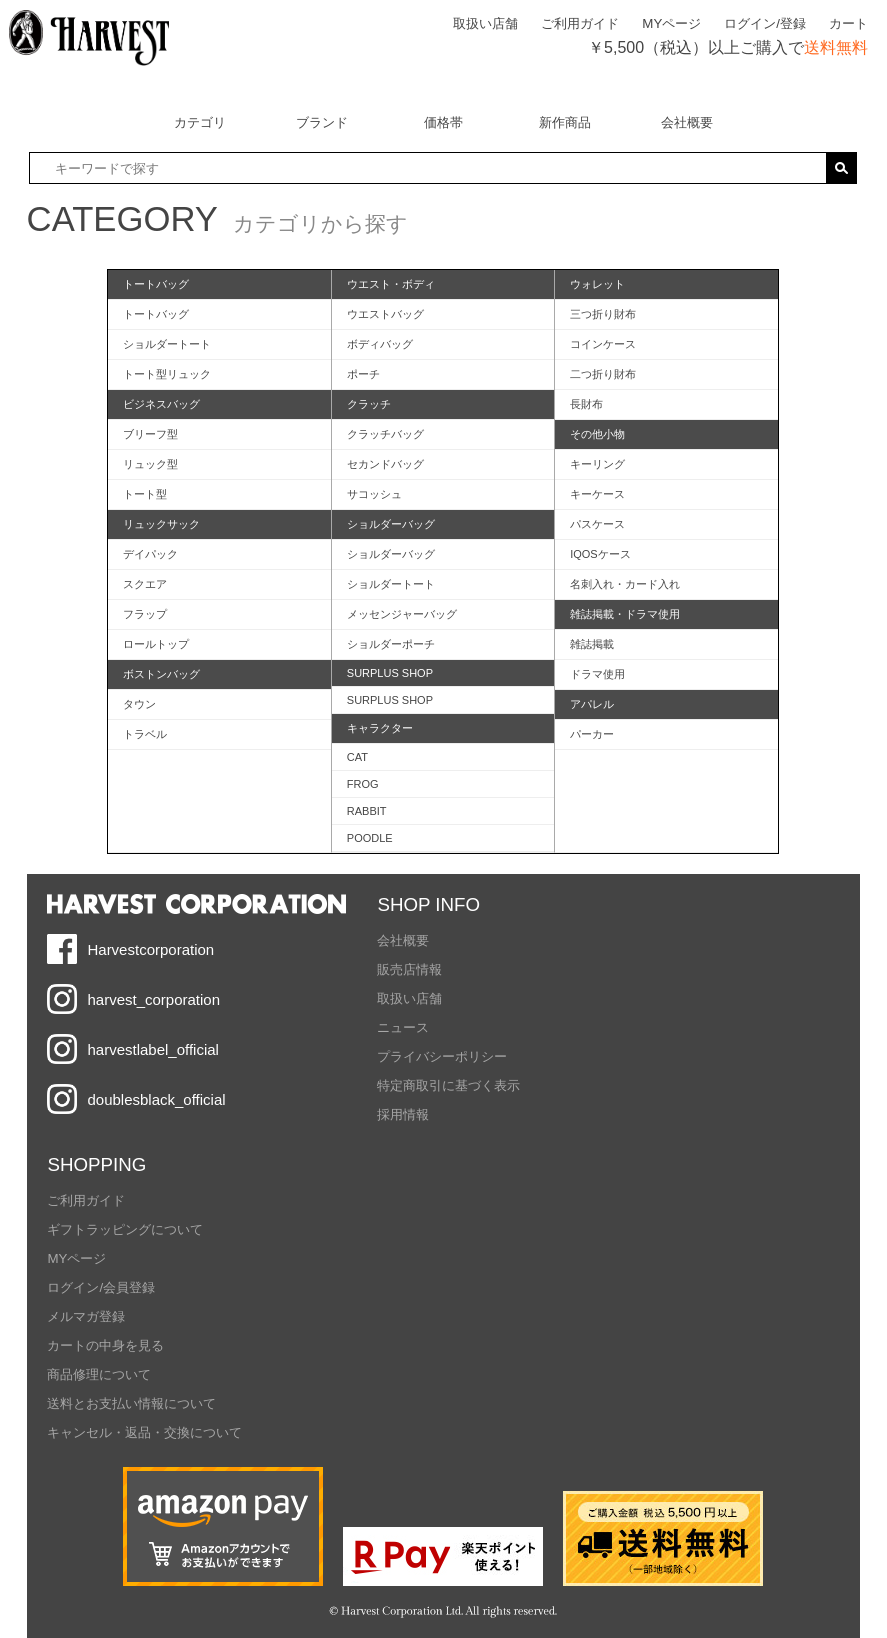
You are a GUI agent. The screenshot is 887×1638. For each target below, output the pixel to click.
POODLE (370, 838)
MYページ (671, 23)
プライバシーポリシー (442, 1056)
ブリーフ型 (150, 434)
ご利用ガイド (580, 23)
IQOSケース (600, 554)
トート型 (145, 494)
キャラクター (380, 728)
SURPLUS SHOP (390, 673)
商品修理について (99, 1374)
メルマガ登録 (86, 1316)
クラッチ (369, 404)
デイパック (150, 554)
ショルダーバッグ (391, 524)
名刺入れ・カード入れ (625, 584)
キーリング (597, 464)
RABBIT (367, 811)
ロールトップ (156, 644)
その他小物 (597, 434)
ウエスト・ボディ (391, 284)
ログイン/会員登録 (101, 1287)
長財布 (586, 404)
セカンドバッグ (385, 464)
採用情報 (403, 1114)
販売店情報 (409, 969)
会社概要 (403, 940)
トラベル (145, 734)
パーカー (592, 734)
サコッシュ (374, 494)
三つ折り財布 (603, 314)
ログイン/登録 (765, 23)
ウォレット (597, 284)
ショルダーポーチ (391, 644)
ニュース (403, 1027)
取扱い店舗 (485, 23)
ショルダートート (167, 344)
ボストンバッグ (161, 674)
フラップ (145, 614)
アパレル (592, 704)
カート (848, 23)
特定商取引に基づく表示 (448, 1085)
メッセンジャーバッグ (402, 614)
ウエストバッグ (385, 314)
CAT (357, 757)
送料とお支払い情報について (131, 1403)
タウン (139, 704)
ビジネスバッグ (161, 404)
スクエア (145, 584)
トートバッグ (156, 284)
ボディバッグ (380, 344)
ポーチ (363, 374)
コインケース (603, 344)
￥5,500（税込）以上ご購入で (728, 47)
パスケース (597, 524)
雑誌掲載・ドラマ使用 (625, 614)
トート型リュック (167, 374)
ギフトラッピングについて (125, 1229)
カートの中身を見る (105, 1345)
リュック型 (150, 464)
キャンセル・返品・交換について (144, 1432)
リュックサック (161, 524)
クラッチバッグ (385, 434)
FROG (363, 784)
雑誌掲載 (592, 644)
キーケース (597, 494)
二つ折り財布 (603, 374)
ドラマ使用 (597, 674)
